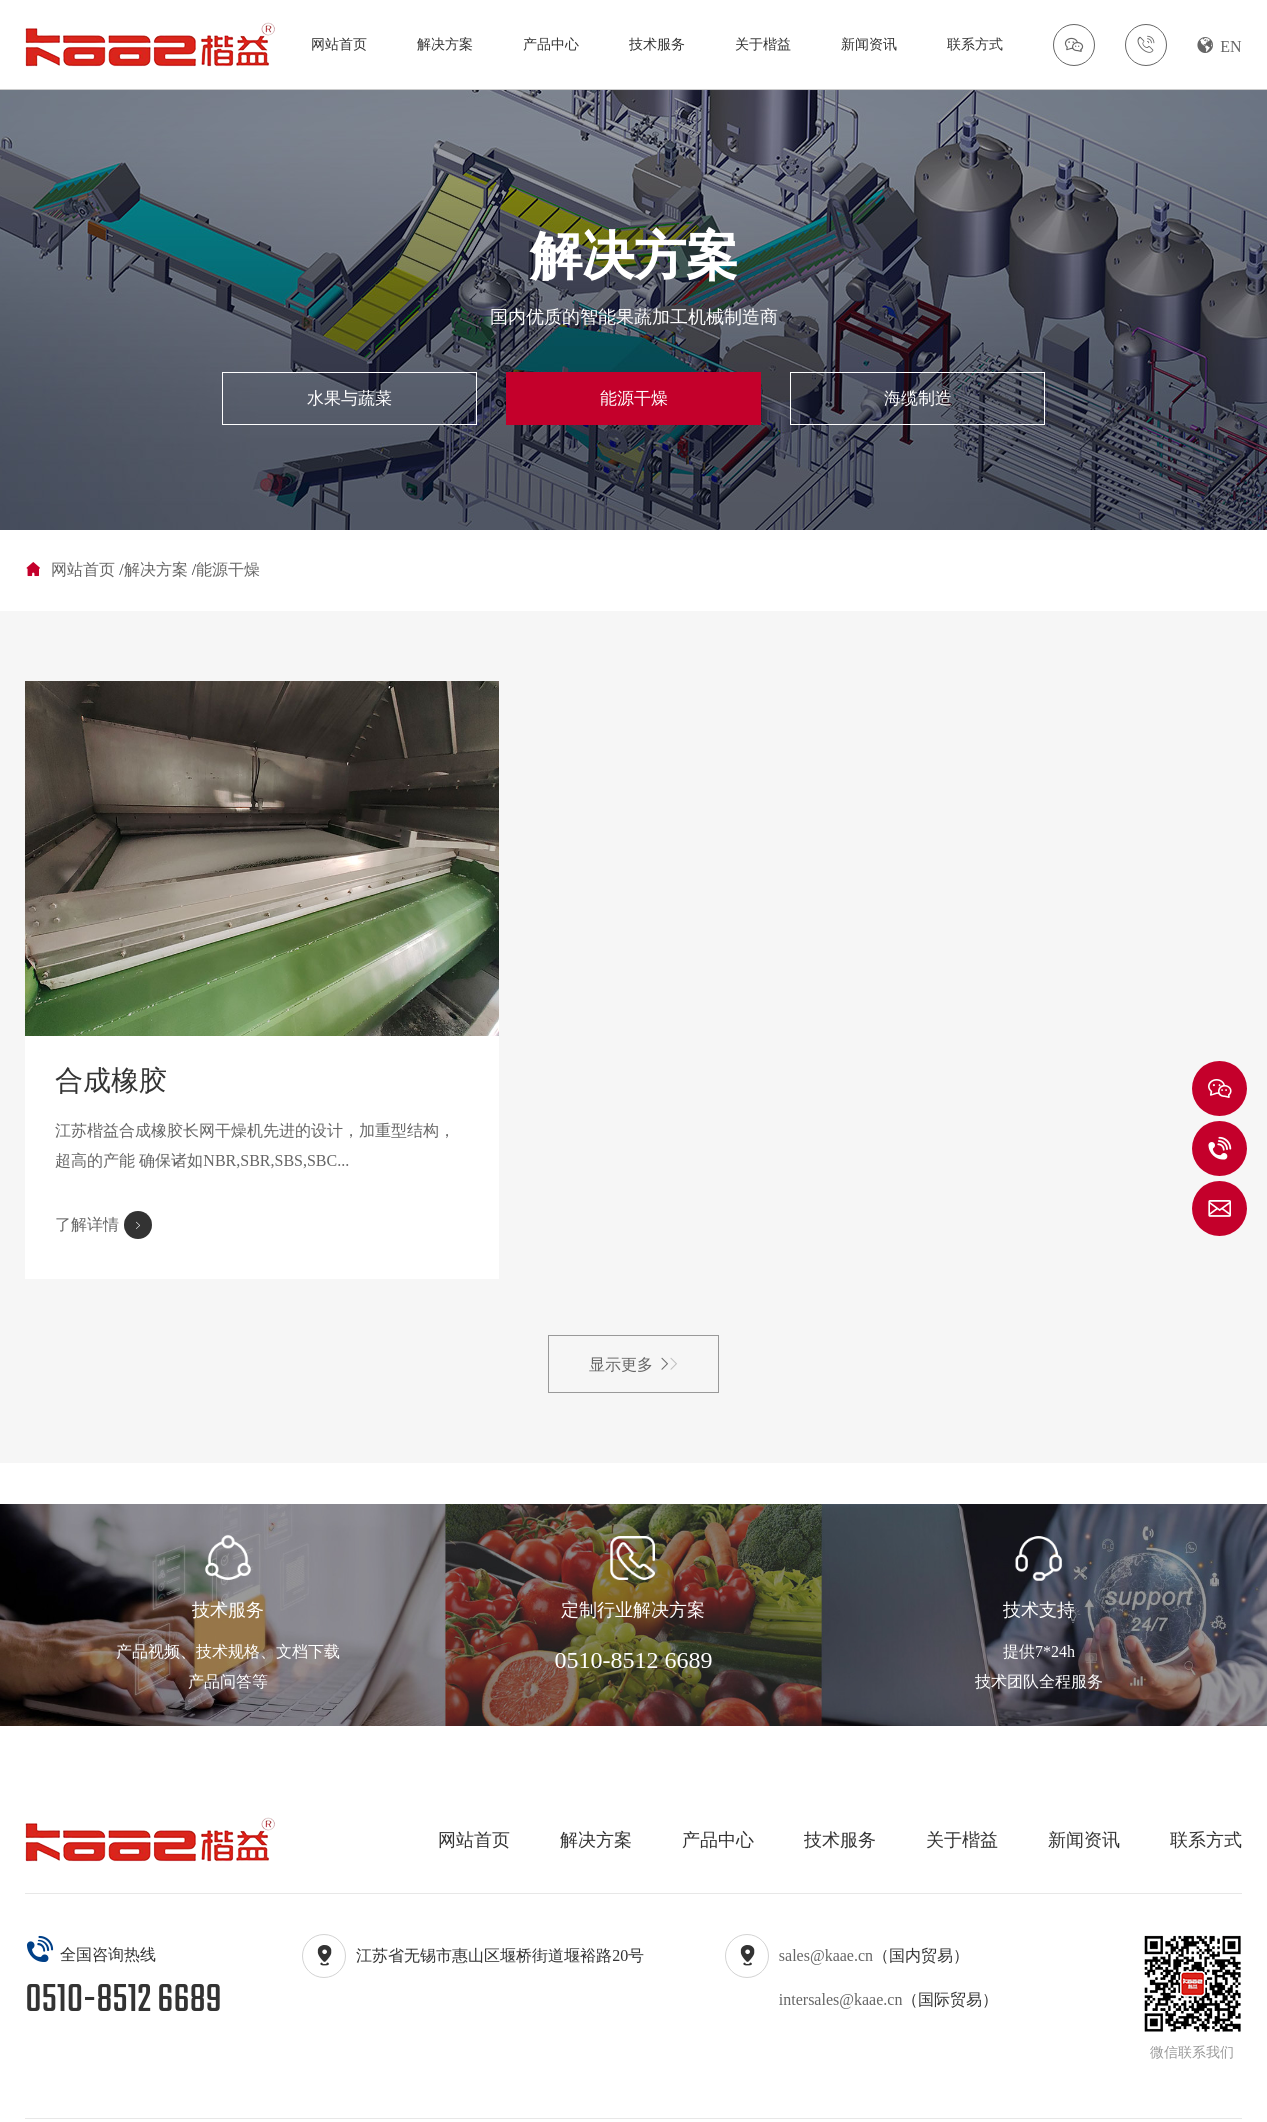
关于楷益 (763, 44)
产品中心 (551, 44)
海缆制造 (828, 402)
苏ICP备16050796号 (610, 2089)
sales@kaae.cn (826, 1896)
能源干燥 (634, 402)
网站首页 (339, 44)
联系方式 (975, 44)
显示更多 (633, 1305)
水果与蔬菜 (440, 402)
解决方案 (445, 44)
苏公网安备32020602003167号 (904, 2089)
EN (1219, 45)
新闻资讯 (869, 44)
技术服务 (657, 44)
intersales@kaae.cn (841, 1940)
